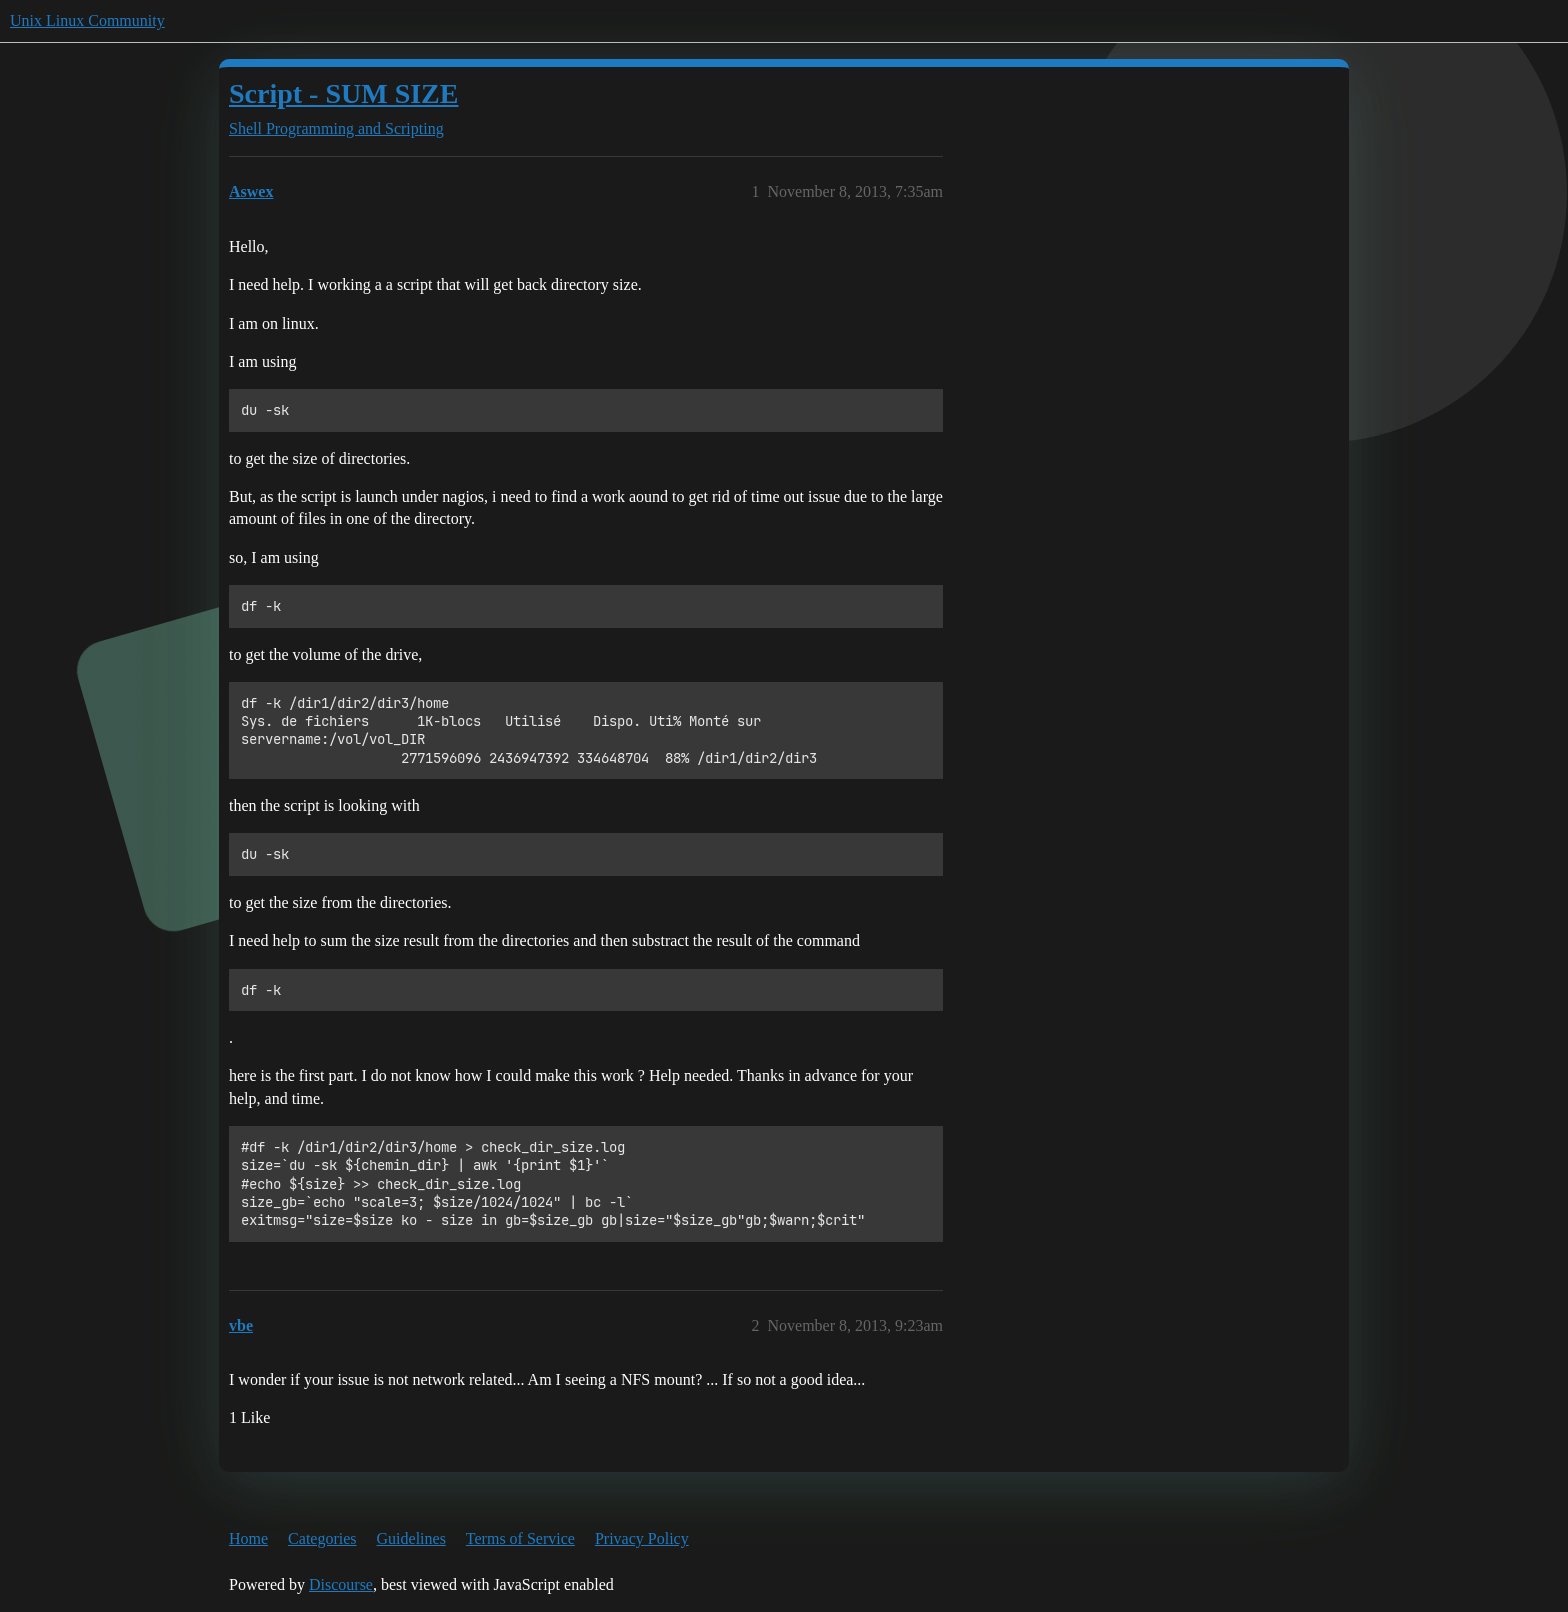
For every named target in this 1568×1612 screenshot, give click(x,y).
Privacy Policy (642, 1538)
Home (248, 1538)
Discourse (341, 1584)
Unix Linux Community (87, 20)
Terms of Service (520, 1538)
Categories (322, 1538)
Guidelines (411, 1538)
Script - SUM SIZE (343, 93)
